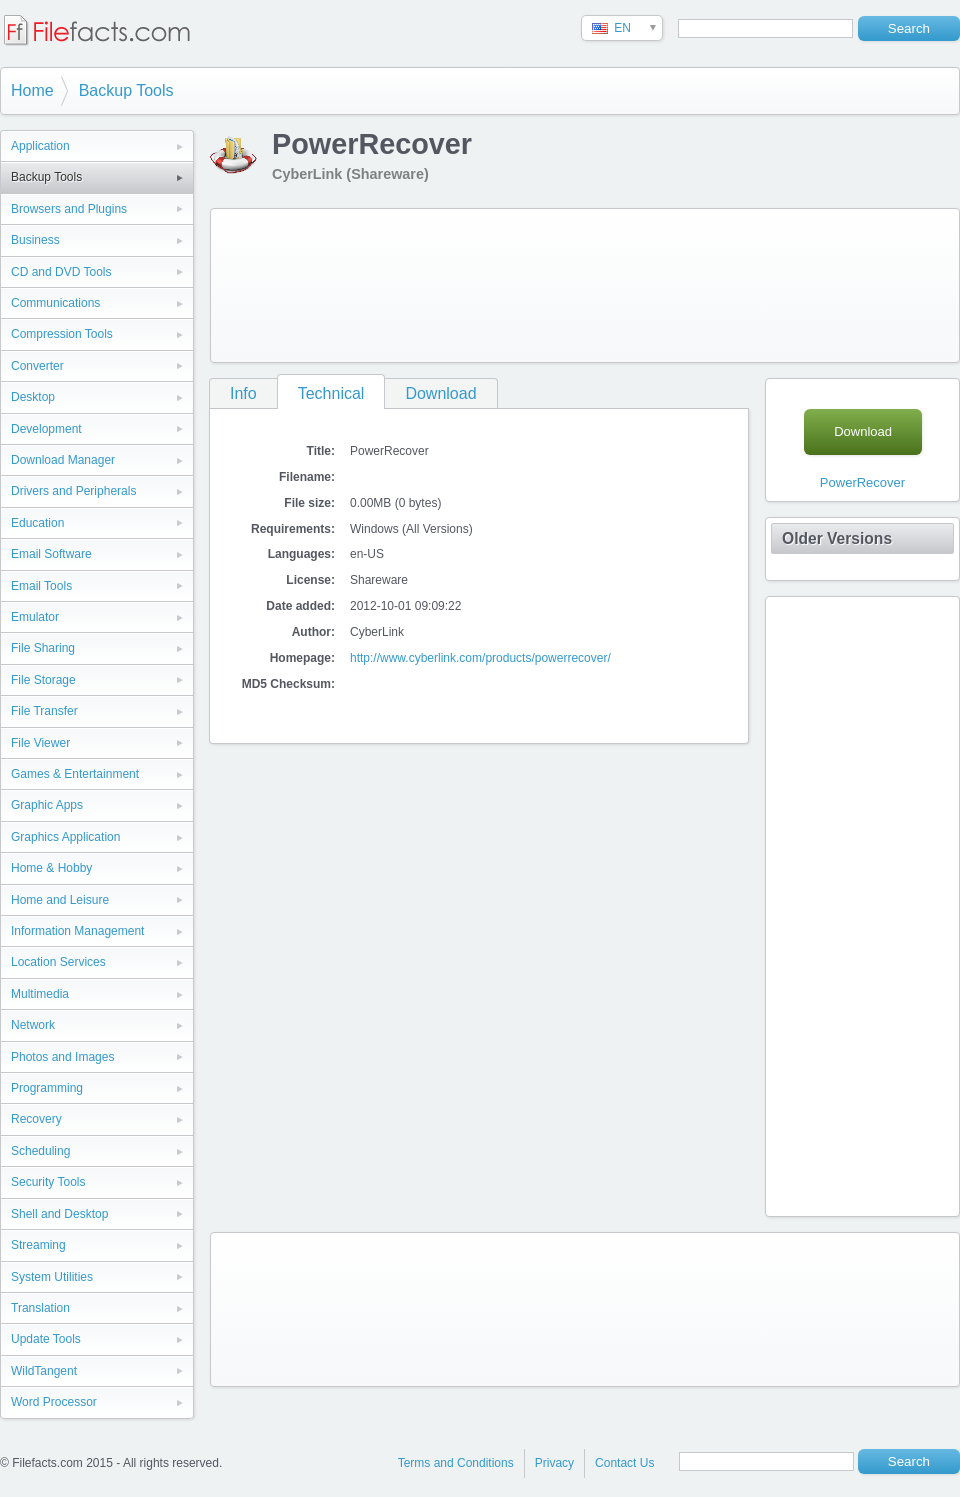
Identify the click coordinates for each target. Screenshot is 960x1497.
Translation (40, 1308)
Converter (37, 366)
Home (32, 90)
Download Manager (63, 460)
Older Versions (837, 538)
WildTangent (44, 1371)
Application (40, 146)
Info (243, 393)
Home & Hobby (51, 868)
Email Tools (41, 586)
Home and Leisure (60, 900)
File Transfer (44, 711)
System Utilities (52, 1277)
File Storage (43, 680)
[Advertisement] (298, 281)
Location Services (58, 962)
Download (440, 393)
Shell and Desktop (59, 1214)
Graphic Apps (47, 805)
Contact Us (624, 1463)
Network (33, 1025)
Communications (55, 303)
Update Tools (46, 1339)
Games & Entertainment (75, 774)
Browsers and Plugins (69, 209)
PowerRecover (862, 482)
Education (37, 523)
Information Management (77, 931)
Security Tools (48, 1182)
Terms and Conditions (456, 1463)
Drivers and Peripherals (73, 491)
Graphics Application (65, 837)
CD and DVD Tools (61, 272)
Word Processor (54, 1402)
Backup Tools (126, 90)
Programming (47, 1088)
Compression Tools (62, 334)
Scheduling (40, 1151)
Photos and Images (62, 1057)
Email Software (51, 554)
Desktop (33, 397)
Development (46, 429)
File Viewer (40, 743)
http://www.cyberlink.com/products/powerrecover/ (480, 658)
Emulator (35, 617)
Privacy (554, 1463)
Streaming (38, 1245)
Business (35, 240)
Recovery (36, 1119)
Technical (331, 393)
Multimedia (40, 994)
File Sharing (43, 648)
